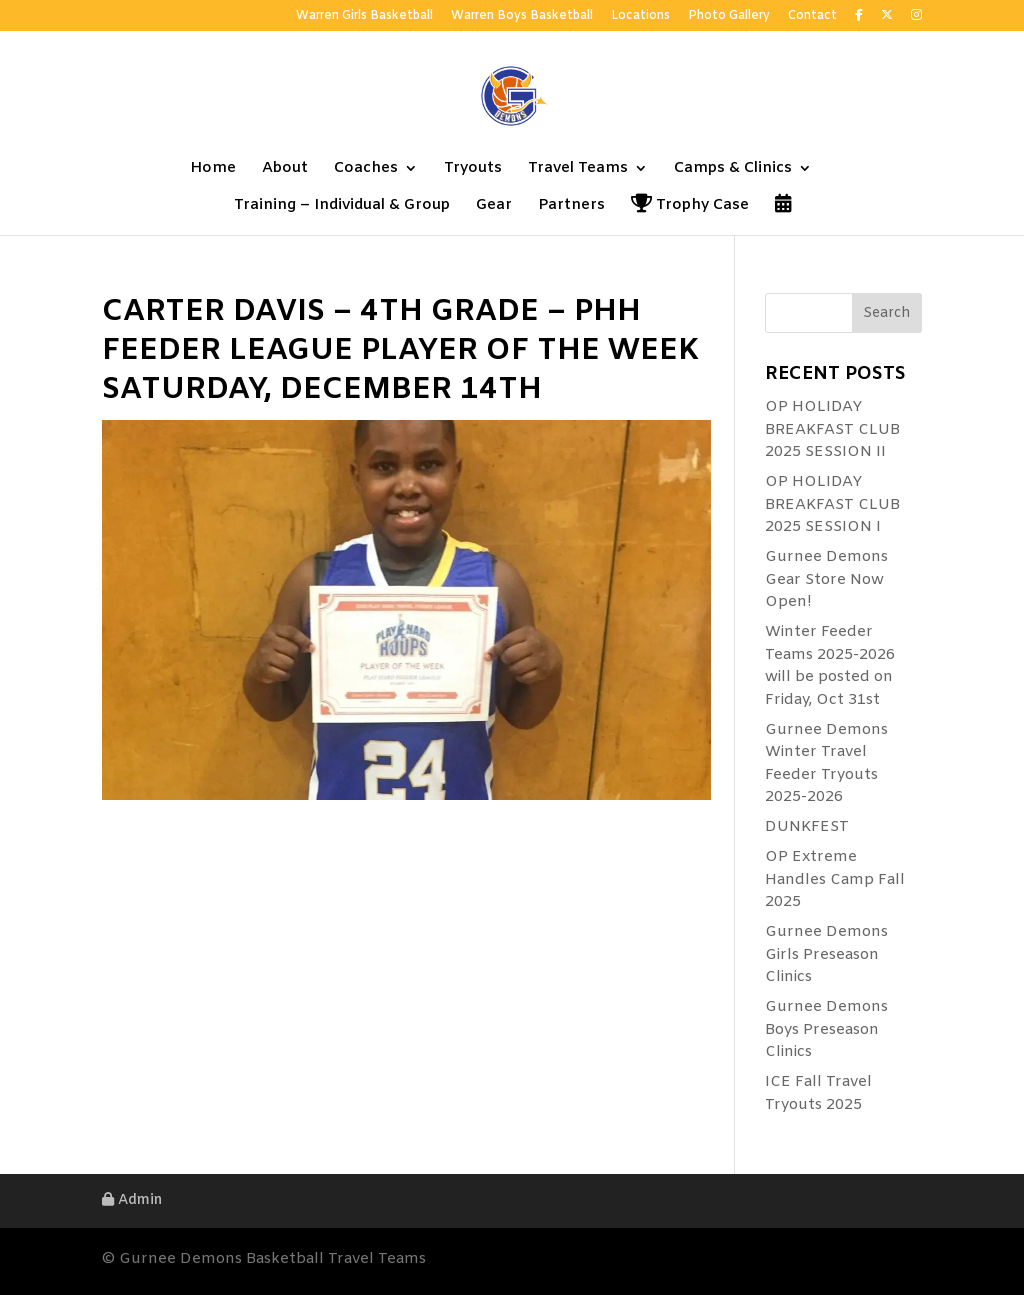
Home (213, 169)
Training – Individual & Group (342, 206)
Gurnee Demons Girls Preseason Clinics (826, 954)
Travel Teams (578, 169)
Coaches (366, 169)
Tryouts (473, 169)
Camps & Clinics (733, 169)
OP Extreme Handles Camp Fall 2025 (835, 879)
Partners (571, 206)
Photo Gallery (729, 17)
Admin (132, 1200)
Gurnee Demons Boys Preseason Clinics (826, 1029)
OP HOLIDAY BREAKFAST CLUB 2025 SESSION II (832, 429)
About (285, 169)
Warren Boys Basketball (522, 17)
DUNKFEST (807, 827)
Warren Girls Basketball (364, 17)
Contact (812, 17)
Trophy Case (690, 206)
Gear (494, 206)
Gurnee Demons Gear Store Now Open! (826, 579)
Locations (640, 17)
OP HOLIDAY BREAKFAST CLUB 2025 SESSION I (832, 504)
